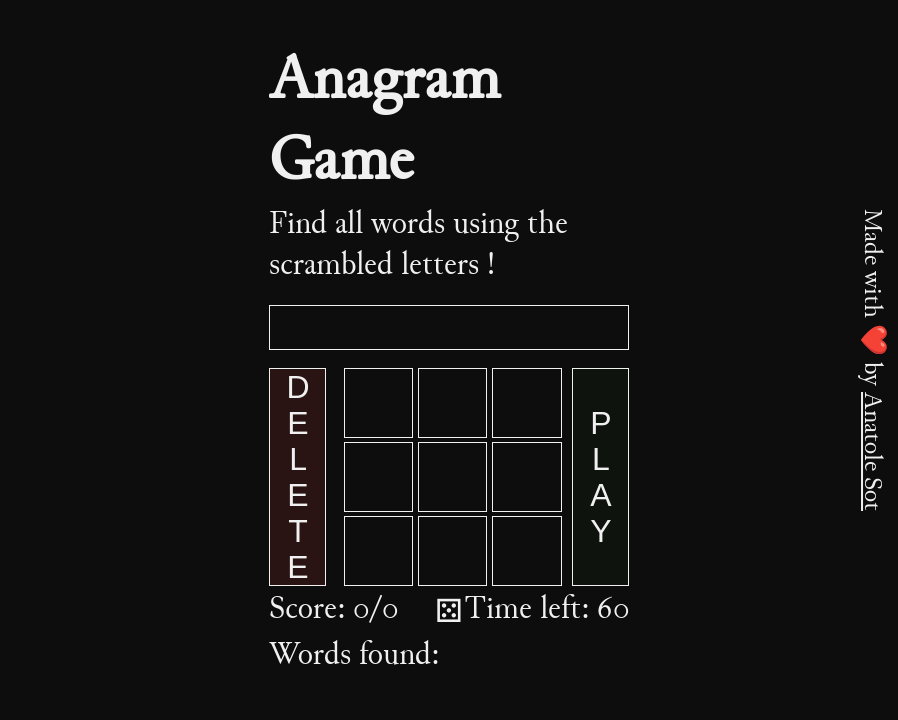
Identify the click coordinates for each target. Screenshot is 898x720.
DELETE (298, 477)
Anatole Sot (871, 451)
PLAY (601, 477)
